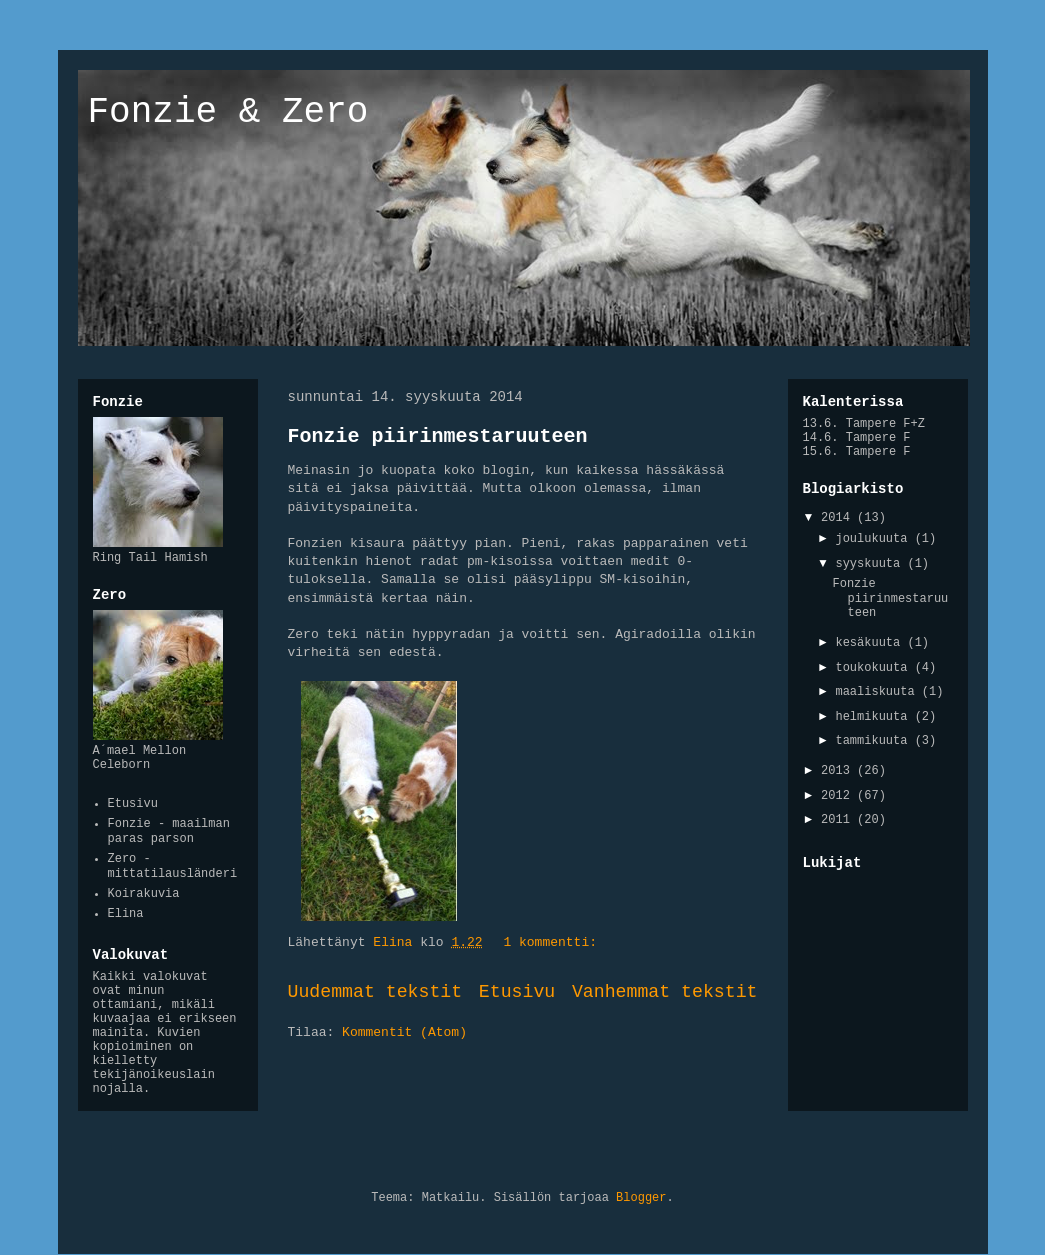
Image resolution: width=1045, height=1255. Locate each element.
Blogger (641, 1198)
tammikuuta (874, 741)
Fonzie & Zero (228, 112)
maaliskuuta (878, 692)
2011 (839, 820)
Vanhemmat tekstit (665, 992)
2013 (839, 771)
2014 (839, 518)
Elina (126, 914)
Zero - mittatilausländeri (173, 866)
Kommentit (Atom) (404, 1032)
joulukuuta (874, 539)
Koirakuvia (144, 894)
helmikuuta (874, 717)
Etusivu (517, 992)
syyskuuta (871, 564)
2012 (839, 796)
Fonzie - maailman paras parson (169, 831)
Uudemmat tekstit (375, 992)
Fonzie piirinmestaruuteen (438, 436)
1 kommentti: (553, 942)
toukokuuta (874, 668)
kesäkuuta (871, 643)
